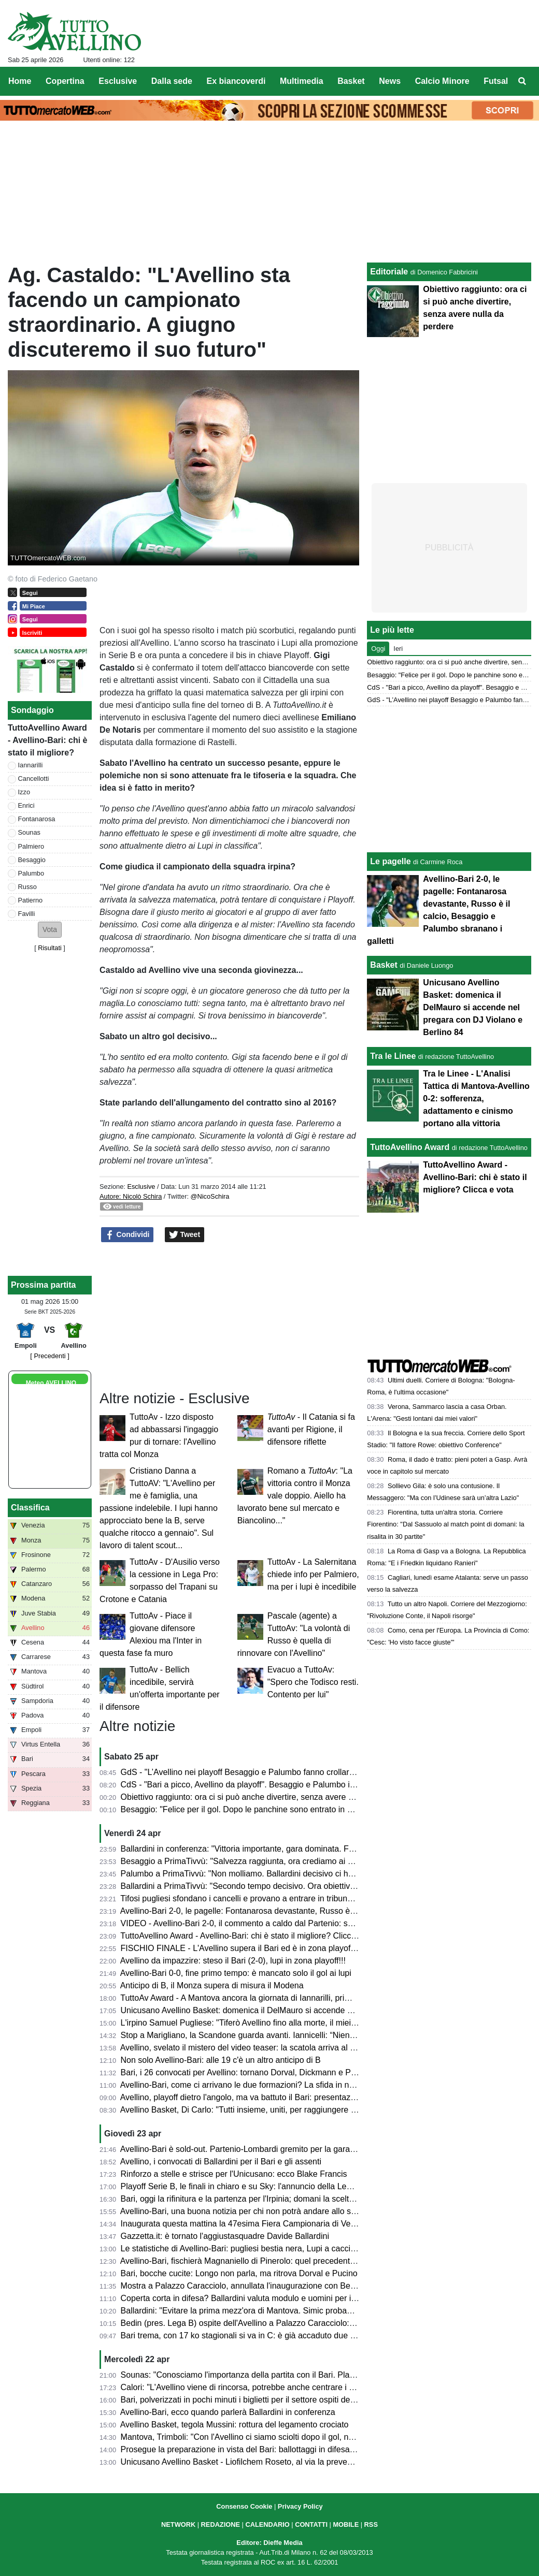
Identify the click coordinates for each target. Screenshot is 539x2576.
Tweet (185, 1235)
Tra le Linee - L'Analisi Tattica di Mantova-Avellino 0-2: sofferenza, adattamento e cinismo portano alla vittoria (476, 1098)
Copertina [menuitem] (65, 81)
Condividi (127, 1235)
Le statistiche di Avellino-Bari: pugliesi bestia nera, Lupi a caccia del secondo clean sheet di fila (295, 2248)
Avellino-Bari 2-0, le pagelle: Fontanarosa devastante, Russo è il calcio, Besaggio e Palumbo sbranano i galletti (324, 1910)
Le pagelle (390, 861)
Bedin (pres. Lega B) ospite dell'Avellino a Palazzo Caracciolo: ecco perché (259, 2323)
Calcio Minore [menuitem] (442, 81)
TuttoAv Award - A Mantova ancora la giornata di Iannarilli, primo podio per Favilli (268, 1997)
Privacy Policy (300, 2506)
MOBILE (346, 2524)
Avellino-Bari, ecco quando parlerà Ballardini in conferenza (227, 2412)
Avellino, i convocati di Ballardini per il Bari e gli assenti (220, 2161)
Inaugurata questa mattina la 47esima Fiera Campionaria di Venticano (249, 2223)
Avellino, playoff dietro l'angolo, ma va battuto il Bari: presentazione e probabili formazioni (283, 2097)
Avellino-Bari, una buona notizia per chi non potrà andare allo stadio (244, 2211)
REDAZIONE (220, 2524)
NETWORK (178, 2524)
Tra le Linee (393, 1056)
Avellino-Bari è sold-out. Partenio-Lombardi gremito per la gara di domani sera (263, 2149)
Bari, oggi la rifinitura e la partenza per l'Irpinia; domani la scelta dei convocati (262, 2198)
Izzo (24, 792)
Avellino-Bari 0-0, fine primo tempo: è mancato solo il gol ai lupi (235, 1973)
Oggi (378, 648)
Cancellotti (33, 778)
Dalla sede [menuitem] (171, 81)
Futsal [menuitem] (496, 81)
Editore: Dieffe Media (269, 2542)
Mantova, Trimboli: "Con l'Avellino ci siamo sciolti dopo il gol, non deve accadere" (269, 2437)
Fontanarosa (36, 819)
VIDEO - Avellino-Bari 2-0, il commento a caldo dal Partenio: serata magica (258, 1923)
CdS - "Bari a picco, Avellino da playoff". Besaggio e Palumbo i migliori (249, 1784)
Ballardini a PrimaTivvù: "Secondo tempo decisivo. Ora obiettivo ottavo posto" (263, 1886)
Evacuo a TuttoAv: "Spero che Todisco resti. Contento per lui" (313, 1682)
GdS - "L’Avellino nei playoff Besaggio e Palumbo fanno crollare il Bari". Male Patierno (278, 1772)
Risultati (50, 948)
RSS (371, 2524)
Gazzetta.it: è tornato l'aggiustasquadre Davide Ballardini (225, 2236)
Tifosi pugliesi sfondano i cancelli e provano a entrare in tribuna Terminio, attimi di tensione (286, 1898)
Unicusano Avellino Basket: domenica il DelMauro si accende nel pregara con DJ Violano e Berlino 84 (307, 2010)
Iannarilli (30, 765)
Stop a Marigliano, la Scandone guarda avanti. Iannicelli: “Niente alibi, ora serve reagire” (282, 2035)
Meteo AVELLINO (51, 1383)
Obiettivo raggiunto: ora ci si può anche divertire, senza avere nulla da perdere (264, 1797)
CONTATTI (311, 2524)
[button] (50, 930)
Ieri (398, 648)
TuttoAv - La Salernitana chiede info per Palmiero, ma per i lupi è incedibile (313, 1574)
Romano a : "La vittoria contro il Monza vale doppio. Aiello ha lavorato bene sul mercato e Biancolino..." (294, 1495)
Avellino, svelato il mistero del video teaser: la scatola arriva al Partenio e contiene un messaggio (297, 2047)
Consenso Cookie (244, 2506)
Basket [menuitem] (350, 81)
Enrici (26, 805)
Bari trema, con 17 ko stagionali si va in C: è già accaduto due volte (244, 2335)
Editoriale (389, 271)
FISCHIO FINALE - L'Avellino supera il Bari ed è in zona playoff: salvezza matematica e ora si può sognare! (318, 1948)
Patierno (30, 900)
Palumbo (31, 873)
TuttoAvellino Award (409, 1147)
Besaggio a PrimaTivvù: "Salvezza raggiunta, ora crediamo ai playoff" (248, 1861)
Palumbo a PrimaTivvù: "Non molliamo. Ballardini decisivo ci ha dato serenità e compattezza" (291, 1873)
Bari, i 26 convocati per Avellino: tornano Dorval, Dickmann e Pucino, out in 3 (262, 2072)
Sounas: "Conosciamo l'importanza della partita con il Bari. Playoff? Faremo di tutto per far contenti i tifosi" (315, 2374)
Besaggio (32, 860)
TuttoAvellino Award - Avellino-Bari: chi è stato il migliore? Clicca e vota (250, 1935)
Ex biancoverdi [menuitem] (236, 81)
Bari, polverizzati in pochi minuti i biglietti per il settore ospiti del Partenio (253, 2399)
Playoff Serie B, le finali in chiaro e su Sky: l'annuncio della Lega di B (247, 2186)
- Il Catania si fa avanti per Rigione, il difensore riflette (311, 1429)
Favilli (26, 914)
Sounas (29, 832)
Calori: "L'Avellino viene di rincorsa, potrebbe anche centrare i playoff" (248, 2387)
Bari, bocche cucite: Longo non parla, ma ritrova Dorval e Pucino (239, 2273)
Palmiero (31, 846)
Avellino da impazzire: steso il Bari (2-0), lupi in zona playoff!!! (233, 1960)
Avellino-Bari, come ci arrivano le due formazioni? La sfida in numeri (245, 2084)
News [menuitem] (390, 81)
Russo (27, 887)
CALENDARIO (267, 2524)
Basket (383, 964)
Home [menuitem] (19, 81)
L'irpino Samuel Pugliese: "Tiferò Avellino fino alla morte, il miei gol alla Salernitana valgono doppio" (303, 2022)
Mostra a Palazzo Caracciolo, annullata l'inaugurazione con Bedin (241, 2285)
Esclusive (141, 1186)
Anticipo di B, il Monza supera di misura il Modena (212, 1985)
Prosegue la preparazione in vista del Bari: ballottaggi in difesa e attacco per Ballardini (278, 2449)
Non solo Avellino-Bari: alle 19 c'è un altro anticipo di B (221, 2060)
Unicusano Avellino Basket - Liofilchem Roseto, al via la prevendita (243, 2461)
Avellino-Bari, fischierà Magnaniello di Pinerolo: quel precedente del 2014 (254, 2261)
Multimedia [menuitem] (301, 81)
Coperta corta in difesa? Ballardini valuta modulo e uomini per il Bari (245, 2298)
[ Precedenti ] (49, 1356)
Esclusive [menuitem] (117, 81)
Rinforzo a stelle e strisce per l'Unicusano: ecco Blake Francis (234, 2174)
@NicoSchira (210, 1196)
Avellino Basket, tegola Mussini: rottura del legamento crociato (234, 2424)
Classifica (30, 1507)
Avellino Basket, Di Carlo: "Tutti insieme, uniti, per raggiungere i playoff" (251, 2109)
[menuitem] (522, 81)
